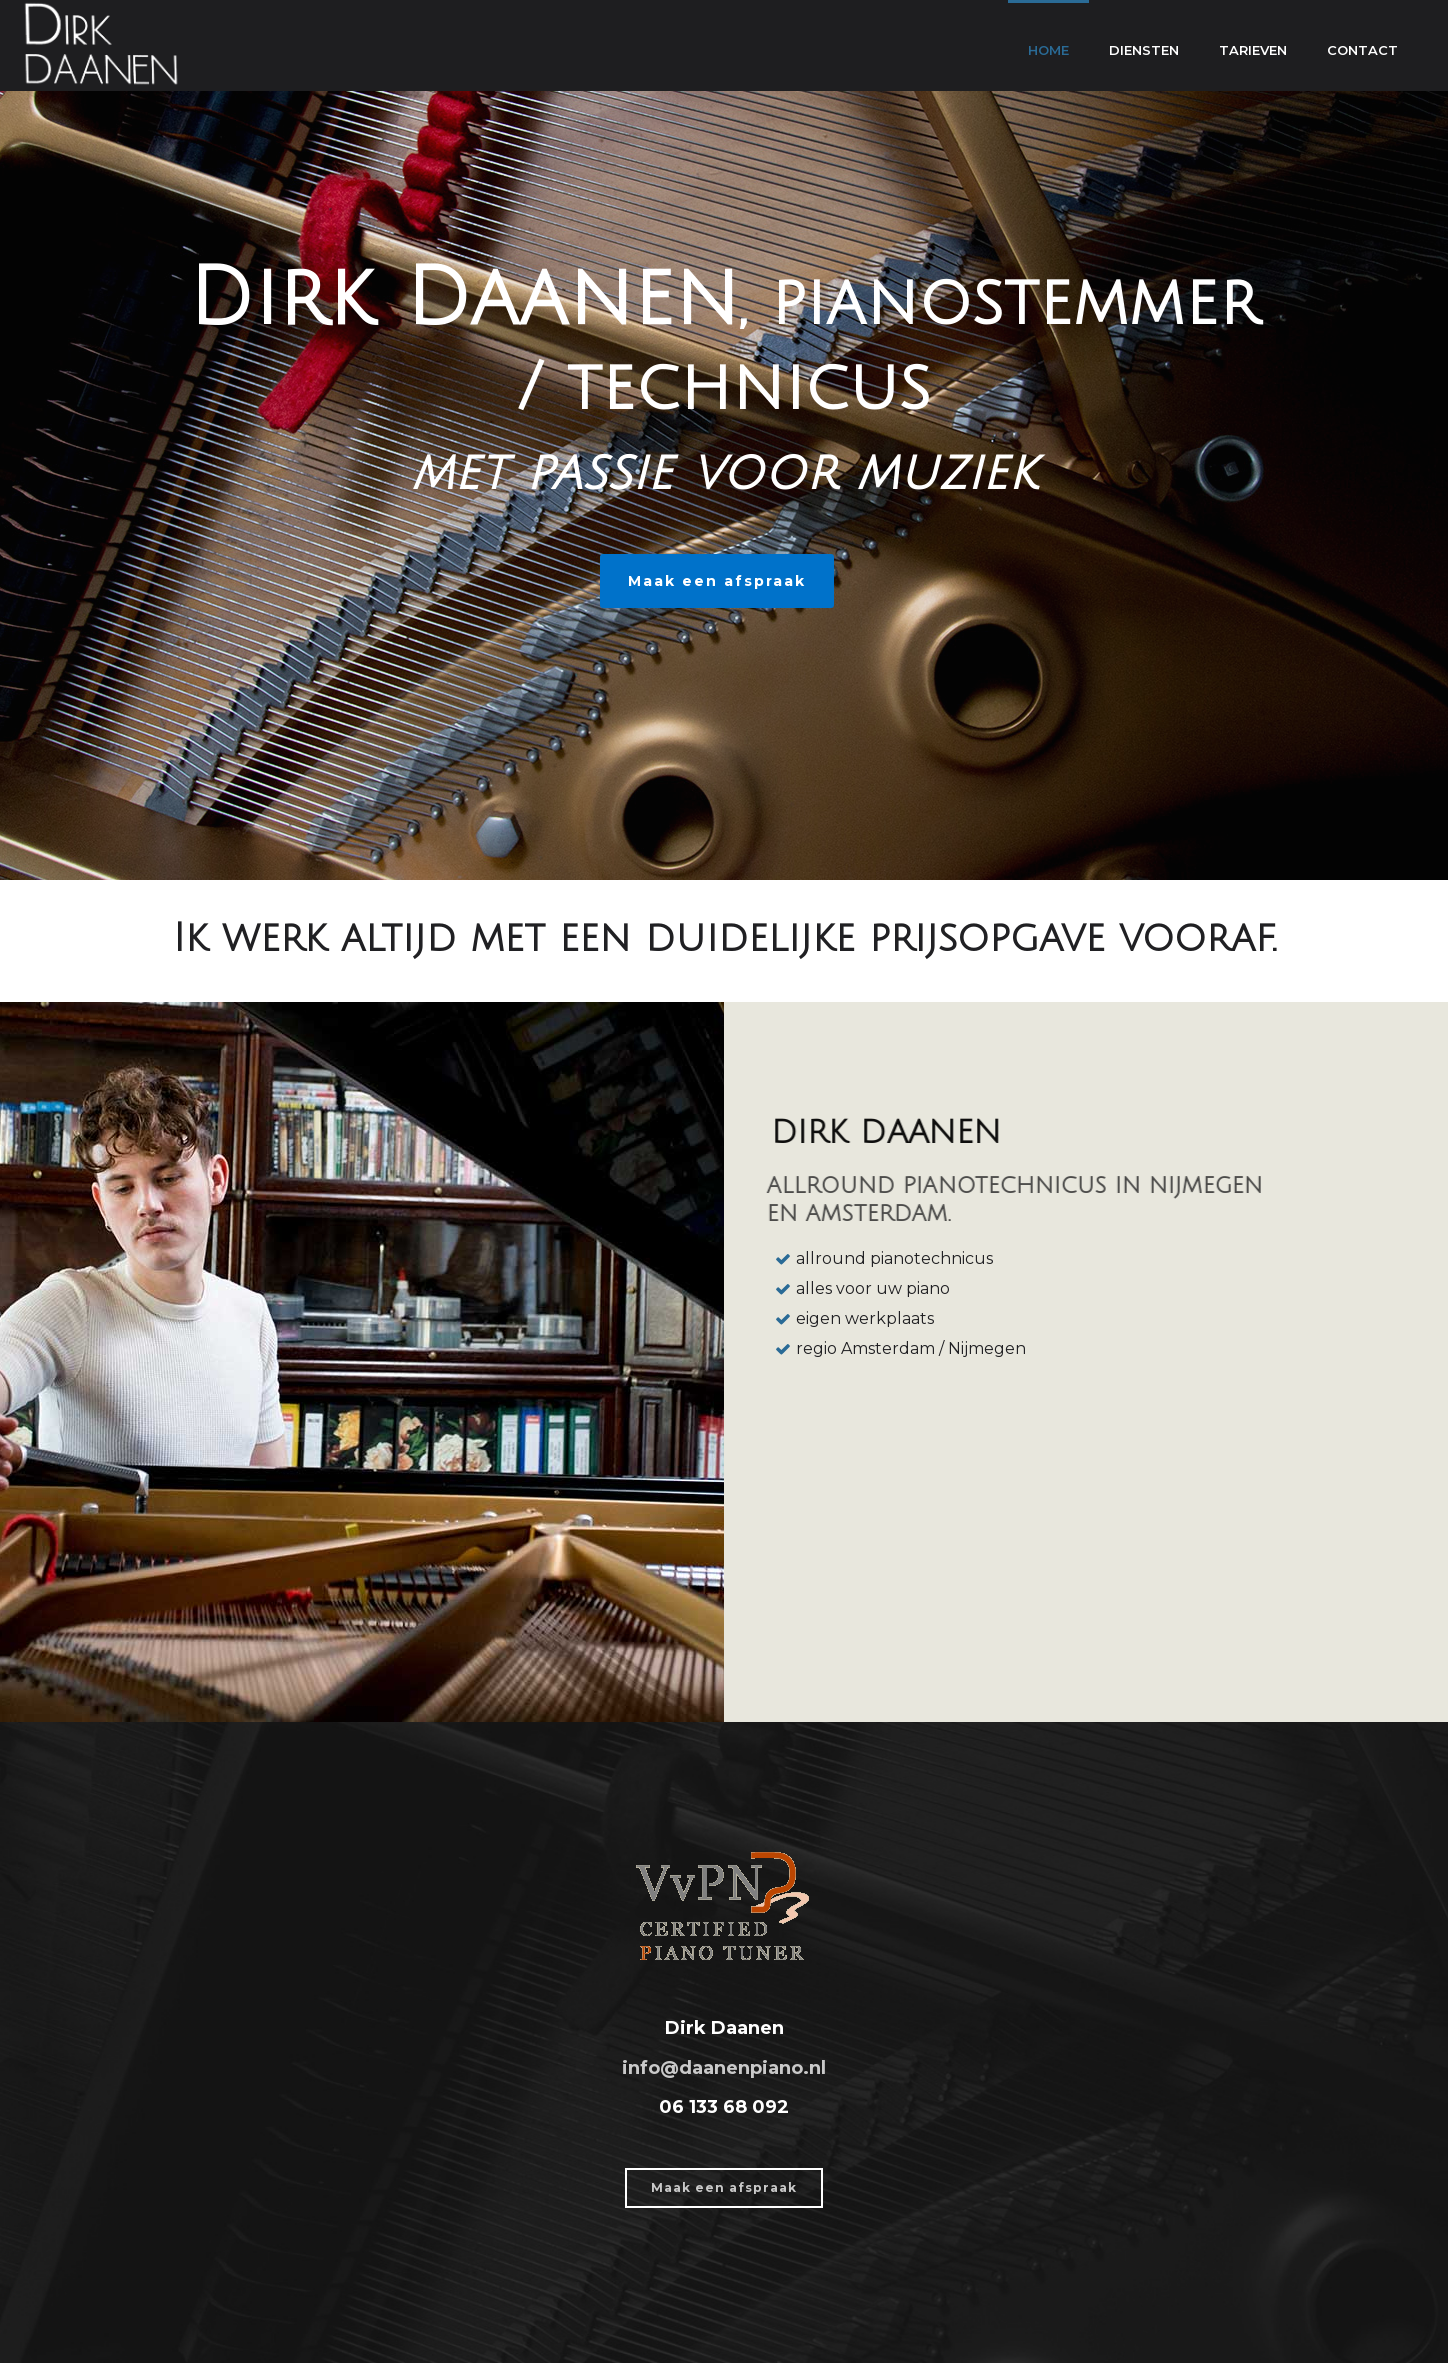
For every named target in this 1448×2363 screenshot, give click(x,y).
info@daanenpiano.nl (724, 2068)
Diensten (1144, 50)
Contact (1362, 50)
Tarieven (1253, 50)
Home (1048, 50)
